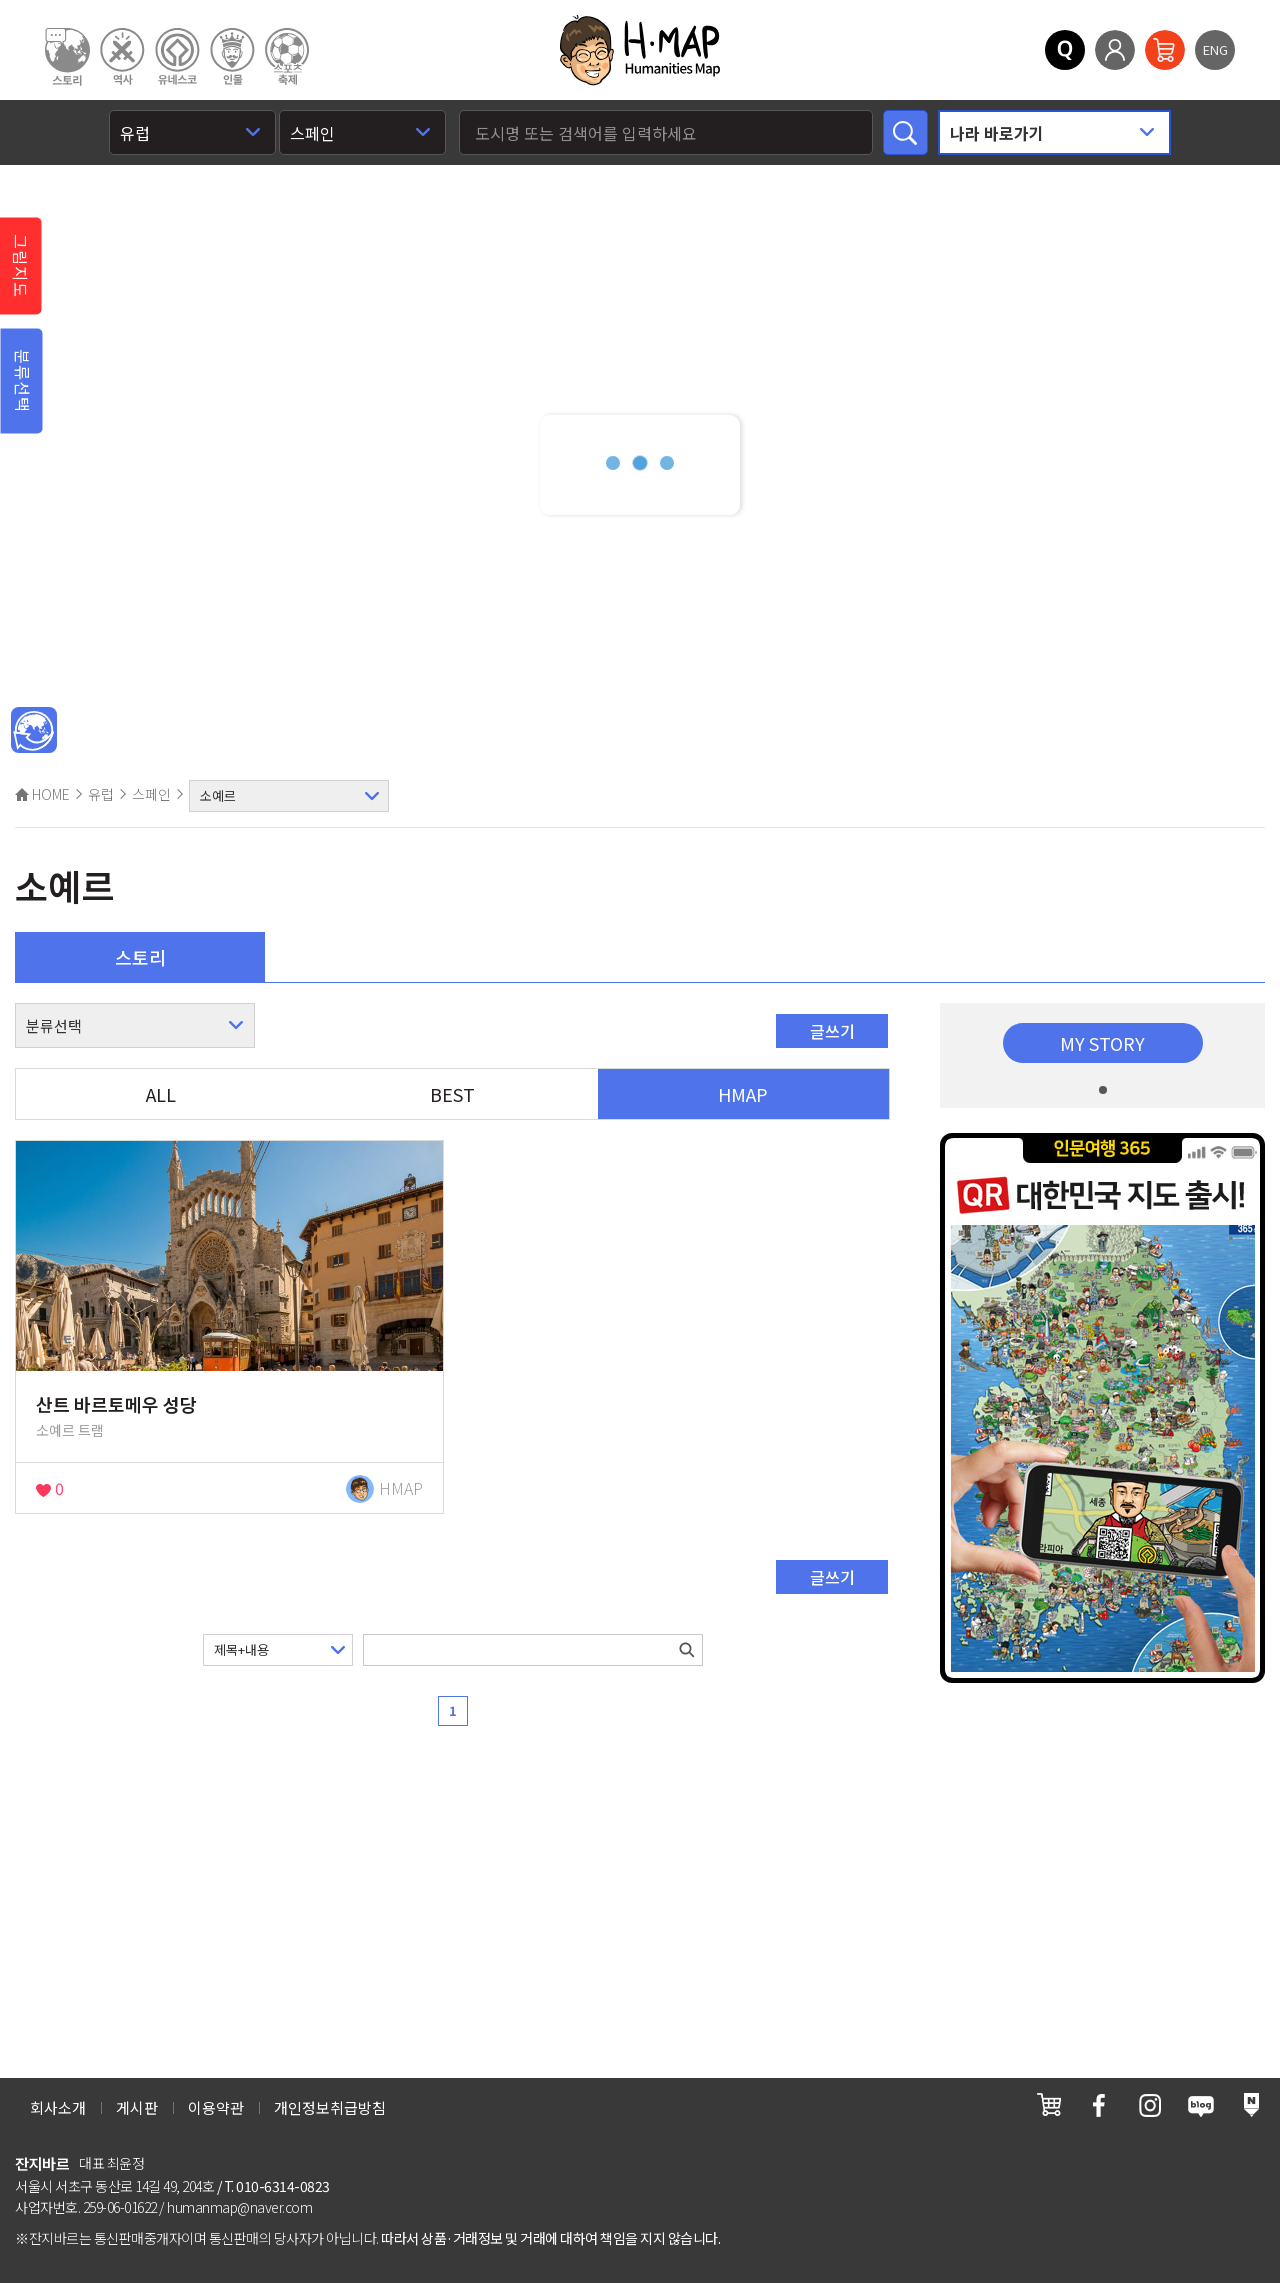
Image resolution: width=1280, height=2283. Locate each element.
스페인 (151, 794)
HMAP (743, 1094)
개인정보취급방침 (330, 2107)
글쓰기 (832, 1031)
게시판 (137, 2107)
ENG (1215, 49)
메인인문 (34, 731)
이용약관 (216, 2107)
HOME (42, 794)
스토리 (140, 957)
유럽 (101, 794)
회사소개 (58, 2107)
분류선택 (23, 381)
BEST (452, 1094)
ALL (161, 1094)
